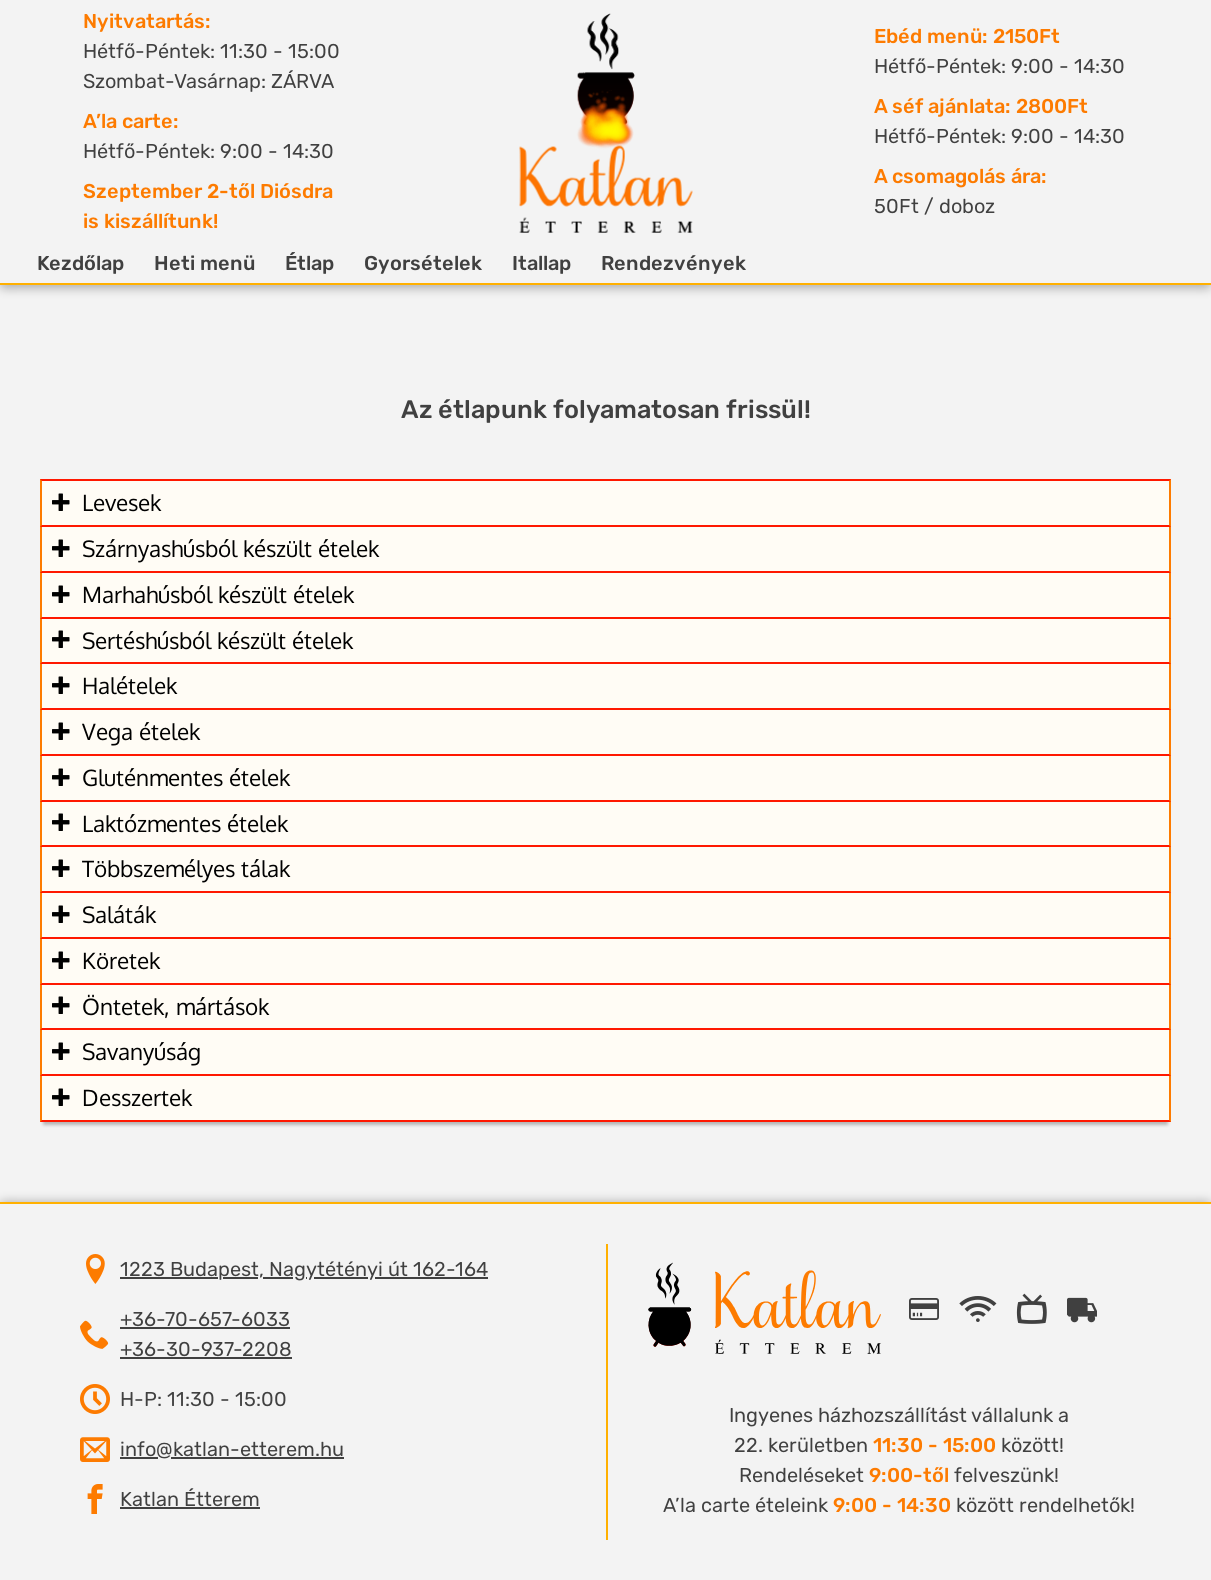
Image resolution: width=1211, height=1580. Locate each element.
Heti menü (228, 263)
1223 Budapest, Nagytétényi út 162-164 (304, 1269)
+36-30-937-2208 (206, 1349)
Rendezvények (697, 263)
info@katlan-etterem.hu (232, 1449)
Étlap (333, 263)
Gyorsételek (447, 263)
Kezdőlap (104, 263)
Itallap (565, 263)
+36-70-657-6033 (205, 1319)
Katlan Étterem (190, 1499)
